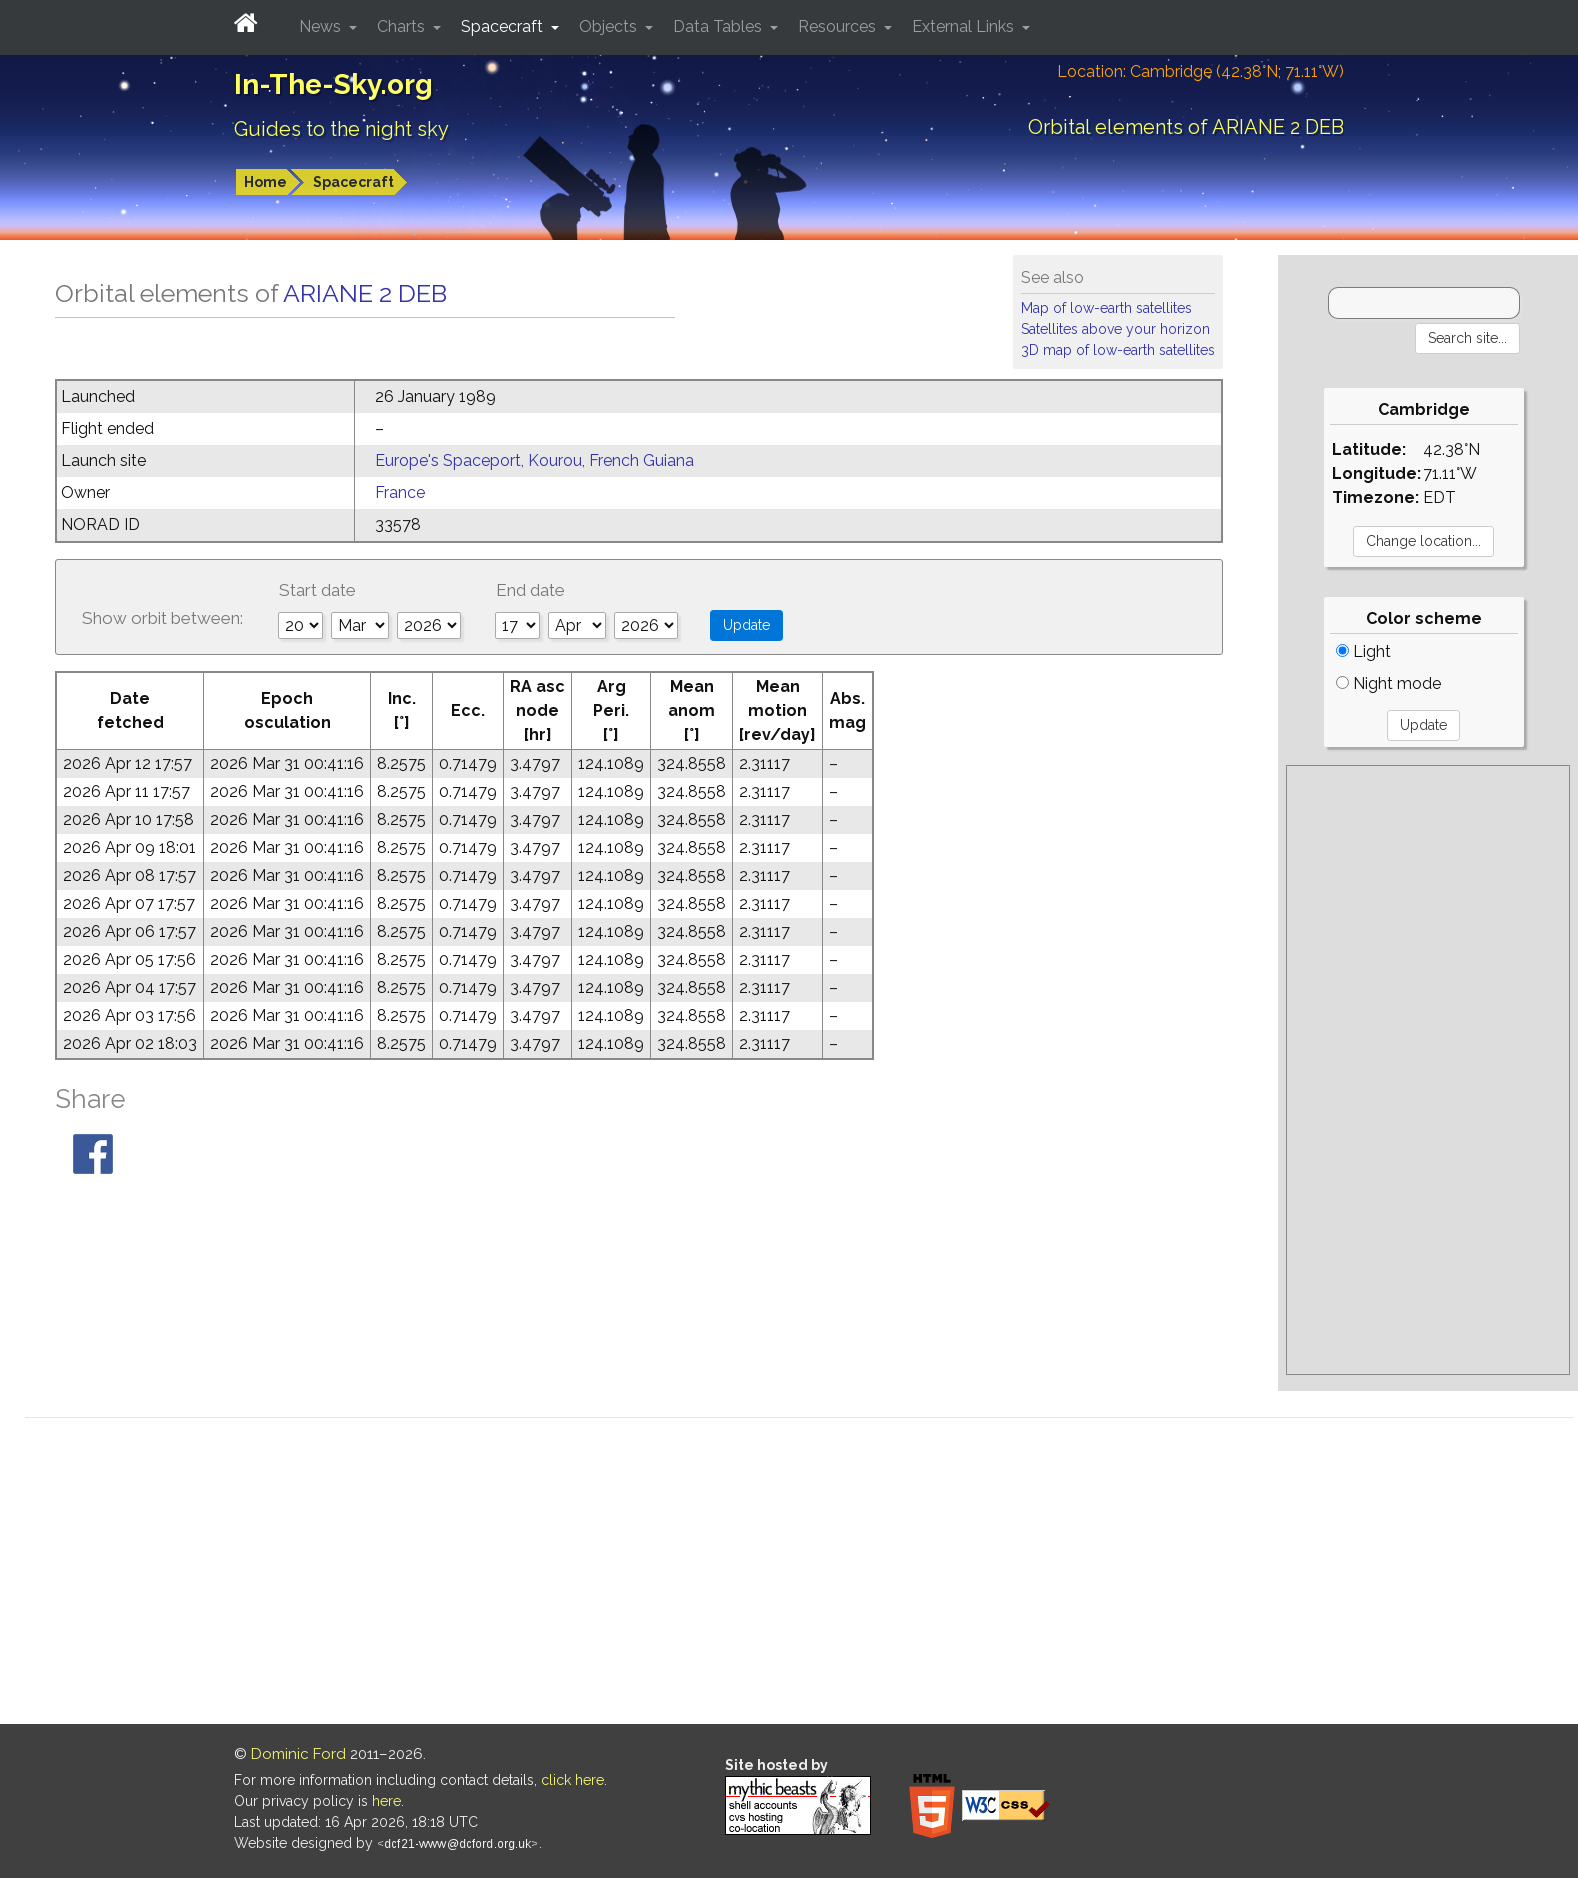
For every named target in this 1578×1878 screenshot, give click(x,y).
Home (265, 182)
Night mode (1388, 683)
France (400, 492)
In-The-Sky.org (333, 84)
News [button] (322, 26)
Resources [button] (839, 26)
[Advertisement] (1428, 1070)
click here (572, 1780)
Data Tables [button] (719, 26)
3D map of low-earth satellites (1118, 350)
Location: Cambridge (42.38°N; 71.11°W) (1200, 71)
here (386, 1801)
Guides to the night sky (341, 129)
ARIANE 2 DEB (365, 293)
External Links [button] (965, 26)
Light (1363, 651)
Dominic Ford (298, 1754)
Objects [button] (610, 26)
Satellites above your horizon (1115, 329)
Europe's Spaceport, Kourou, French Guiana (534, 460)
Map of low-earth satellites (1106, 308)
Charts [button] (403, 26)
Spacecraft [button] (504, 26)
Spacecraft (353, 182)
